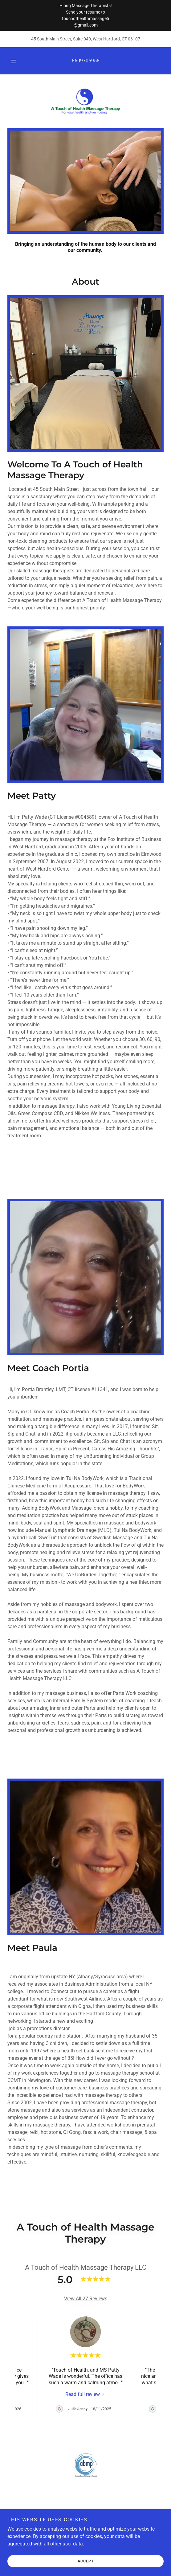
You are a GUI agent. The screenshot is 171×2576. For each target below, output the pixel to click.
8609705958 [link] (86, 61)
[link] (85, 101)
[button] (14, 61)
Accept (86, 2561)
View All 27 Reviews (85, 2299)
